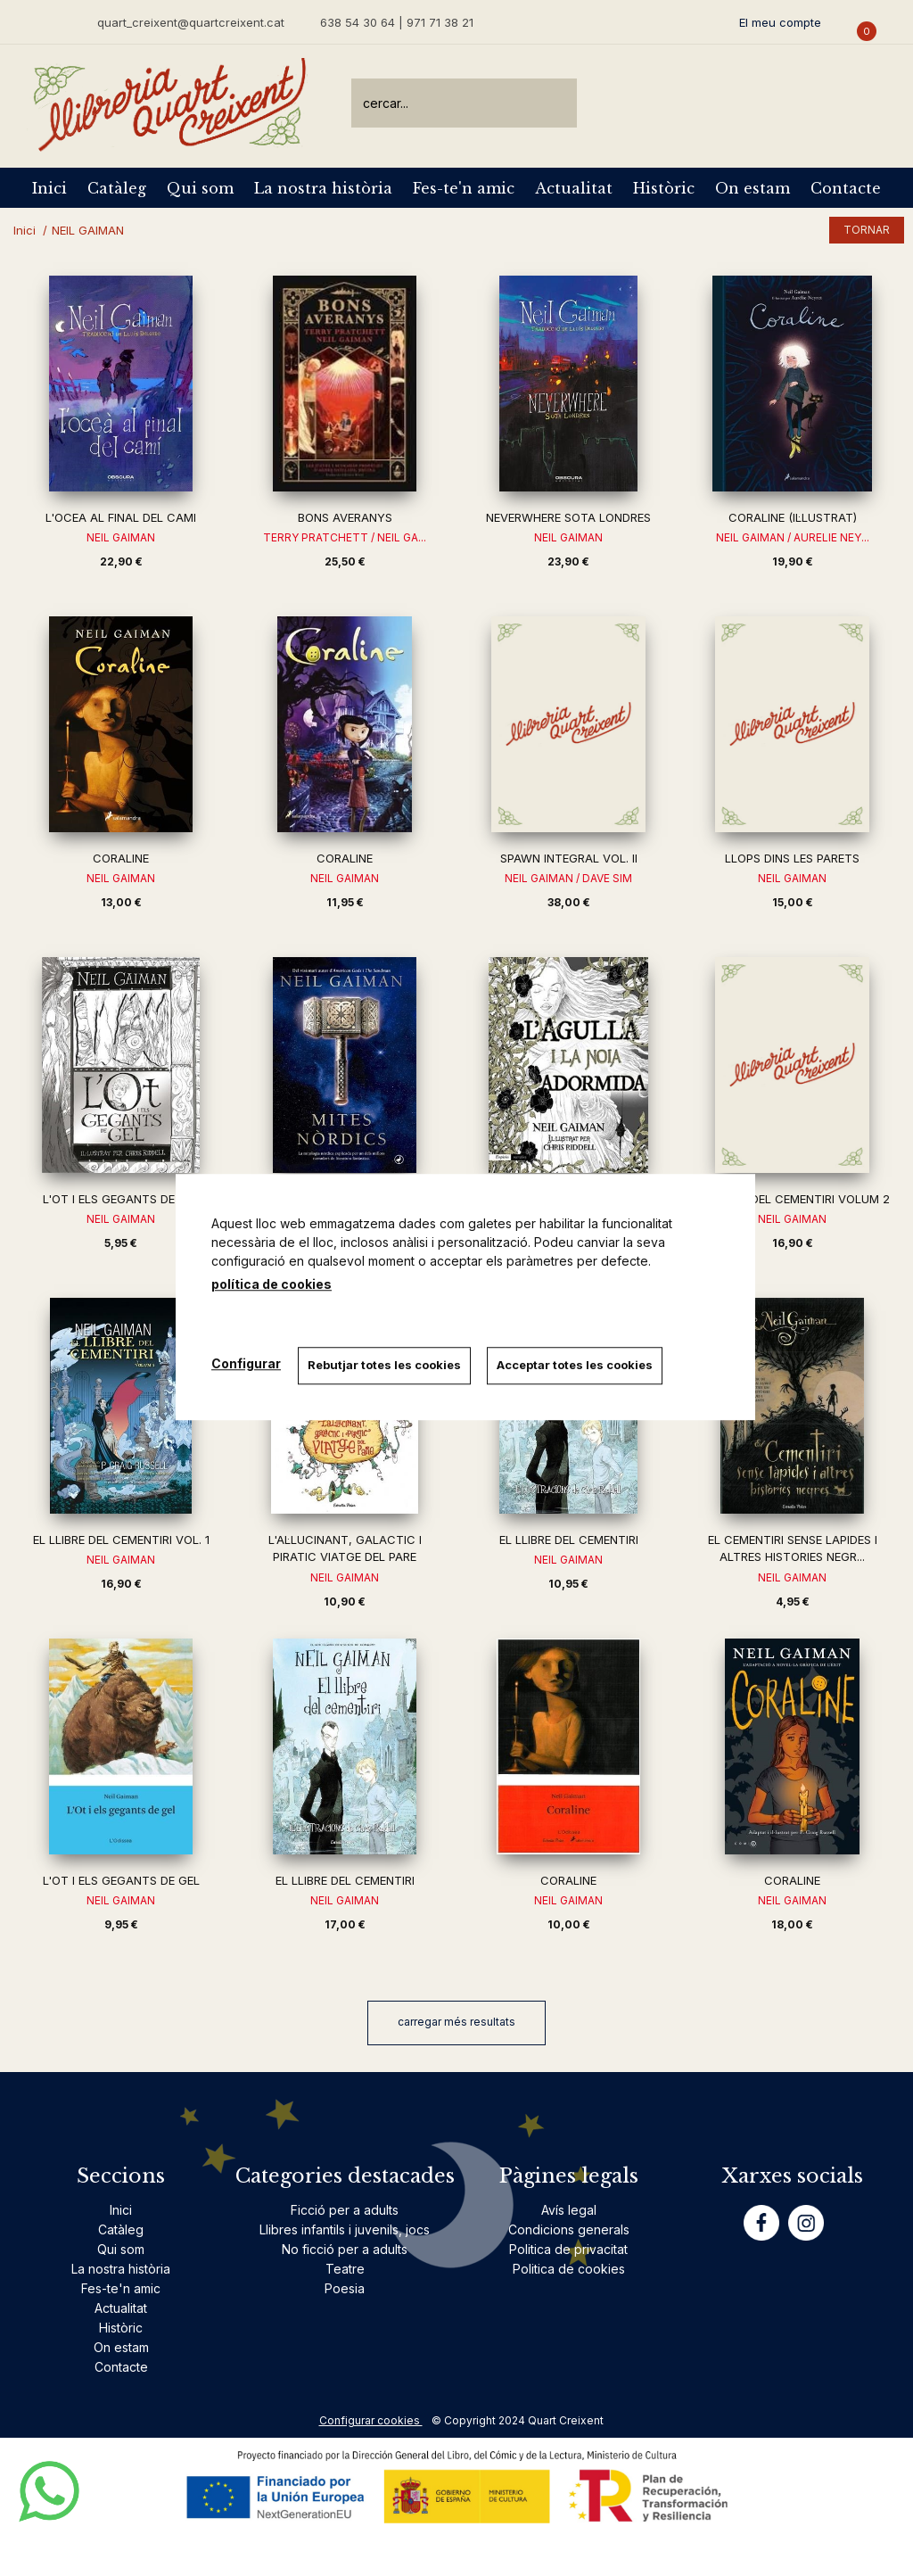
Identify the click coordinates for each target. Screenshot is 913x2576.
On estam (752, 188)
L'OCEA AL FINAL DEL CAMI (120, 517)
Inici (49, 188)
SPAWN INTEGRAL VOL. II (568, 858)
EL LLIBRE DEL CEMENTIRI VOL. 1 (121, 1539)
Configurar (246, 1363)
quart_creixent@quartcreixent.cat (190, 22)
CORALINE (121, 858)
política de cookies (271, 1284)
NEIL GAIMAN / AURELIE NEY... (792, 537)
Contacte (845, 188)
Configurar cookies (371, 2420)
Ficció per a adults (345, 2209)
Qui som (200, 188)
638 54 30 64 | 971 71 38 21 (396, 22)
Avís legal (568, 2209)
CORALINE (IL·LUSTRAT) (792, 517)
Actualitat (574, 188)
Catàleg (116, 188)
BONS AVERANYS (345, 517)
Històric (664, 188)
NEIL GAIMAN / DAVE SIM (568, 878)
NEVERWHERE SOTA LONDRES (568, 517)
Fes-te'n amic (463, 188)
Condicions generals (568, 2229)
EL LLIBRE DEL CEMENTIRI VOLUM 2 (792, 1199)
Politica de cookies (569, 2268)
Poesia (345, 2288)
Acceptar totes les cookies (577, 1365)
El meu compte (780, 22)
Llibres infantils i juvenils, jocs (344, 2229)
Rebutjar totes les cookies (385, 1365)
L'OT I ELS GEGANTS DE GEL (121, 1199)
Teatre (345, 2268)
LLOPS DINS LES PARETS (792, 858)
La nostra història (323, 188)
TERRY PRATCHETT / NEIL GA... (344, 537)
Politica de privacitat (568, 2249)
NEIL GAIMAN (120, 537)
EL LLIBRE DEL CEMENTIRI (568, 1539)
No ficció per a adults (344, 2249)
